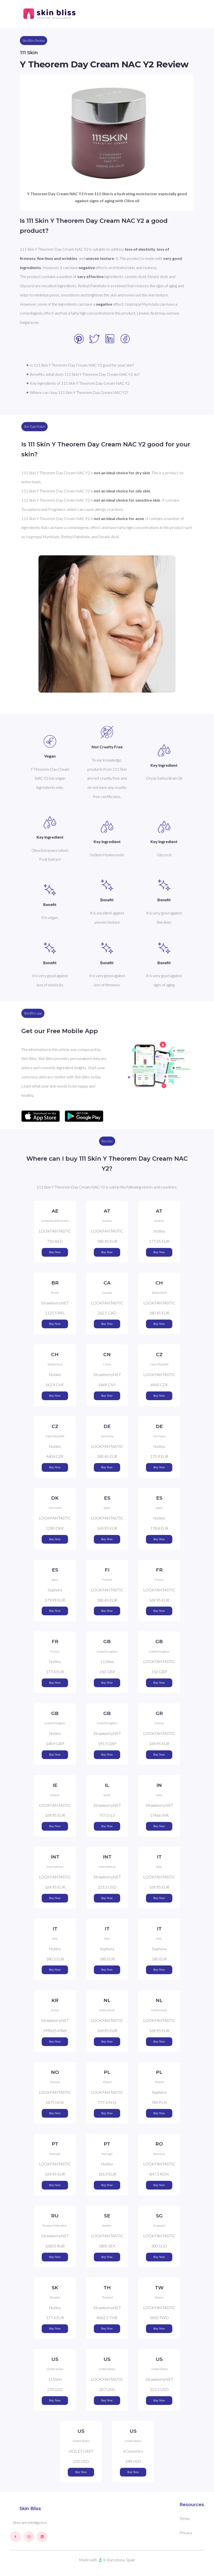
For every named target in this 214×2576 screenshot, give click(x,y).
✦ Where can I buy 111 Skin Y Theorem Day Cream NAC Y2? (77, 392)
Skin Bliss (30, 2508)
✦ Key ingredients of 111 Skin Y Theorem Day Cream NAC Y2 (78, 383)
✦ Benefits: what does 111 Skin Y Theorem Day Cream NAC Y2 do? (83, 374)
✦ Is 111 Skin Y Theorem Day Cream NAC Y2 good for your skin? (80, 365)
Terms (184, 2518)
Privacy (185, 2532)
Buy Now (55, 1252)
